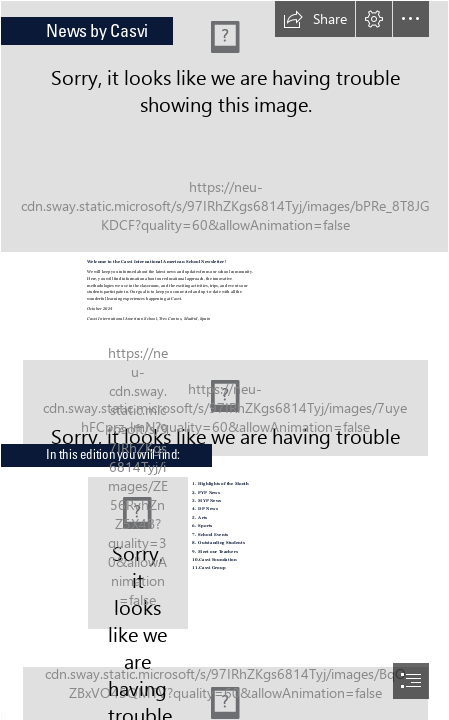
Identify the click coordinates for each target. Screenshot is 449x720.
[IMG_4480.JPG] (224, 399)
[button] (315, 19)
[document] (224, 360)
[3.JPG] (224, 126)
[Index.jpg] (138, 553)
